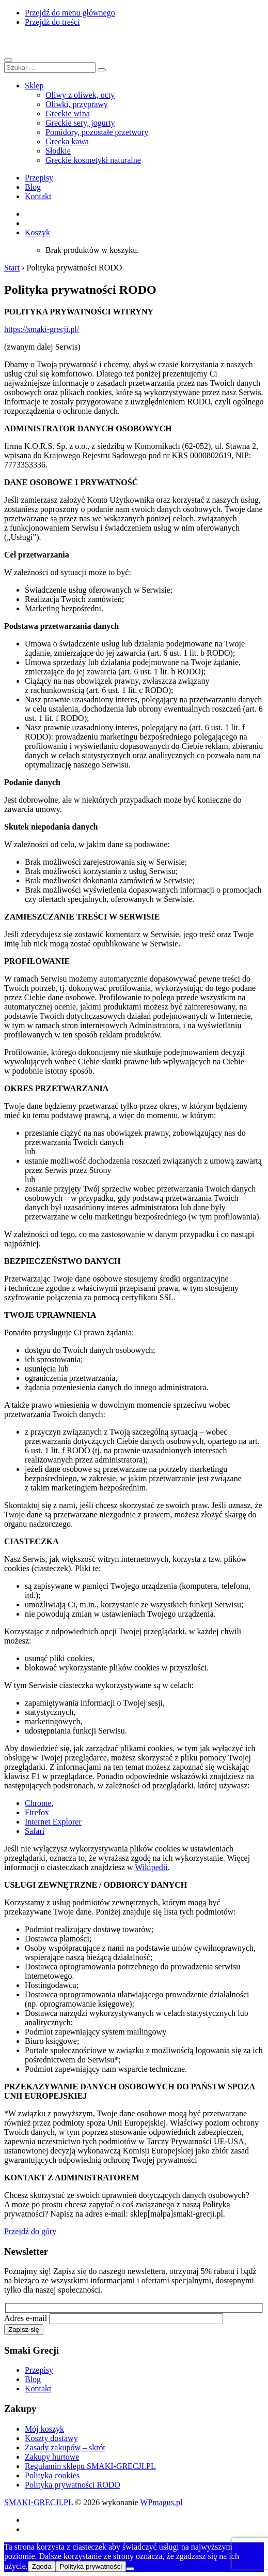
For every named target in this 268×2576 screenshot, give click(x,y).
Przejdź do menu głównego (70, 12)
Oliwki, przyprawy (76, 104)
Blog (33, 187)
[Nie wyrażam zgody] (130, 2568)
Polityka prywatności (91, 2566)
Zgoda (42, 2566)
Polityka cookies (52, 2475)
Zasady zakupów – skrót (65, 2447)
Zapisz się (23, 2329)
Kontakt (38, 196)
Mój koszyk (44, 2428)
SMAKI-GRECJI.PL (134, 39)
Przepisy (39, 177)
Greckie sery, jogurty (80, 122)
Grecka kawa (67, 141)
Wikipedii (151, 1867)
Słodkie (58, 150)
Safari (34, 1831)
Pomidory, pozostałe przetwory (96, 132)
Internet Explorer (53, 1821)
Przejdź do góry (30, 2231)
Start (12, 267)
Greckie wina (67, 113)
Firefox (37, 1812)
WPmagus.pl (161, 2502)
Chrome (38, 1803)
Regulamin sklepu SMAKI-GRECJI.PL (90, 2466)
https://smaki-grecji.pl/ (41, 329)
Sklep (34, 85)
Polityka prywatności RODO (72, 2484)
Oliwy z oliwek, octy (80, 95)
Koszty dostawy (51, 2438)
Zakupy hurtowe (52, 2456)
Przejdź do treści (52, 22)
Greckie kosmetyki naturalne (93, 160)
